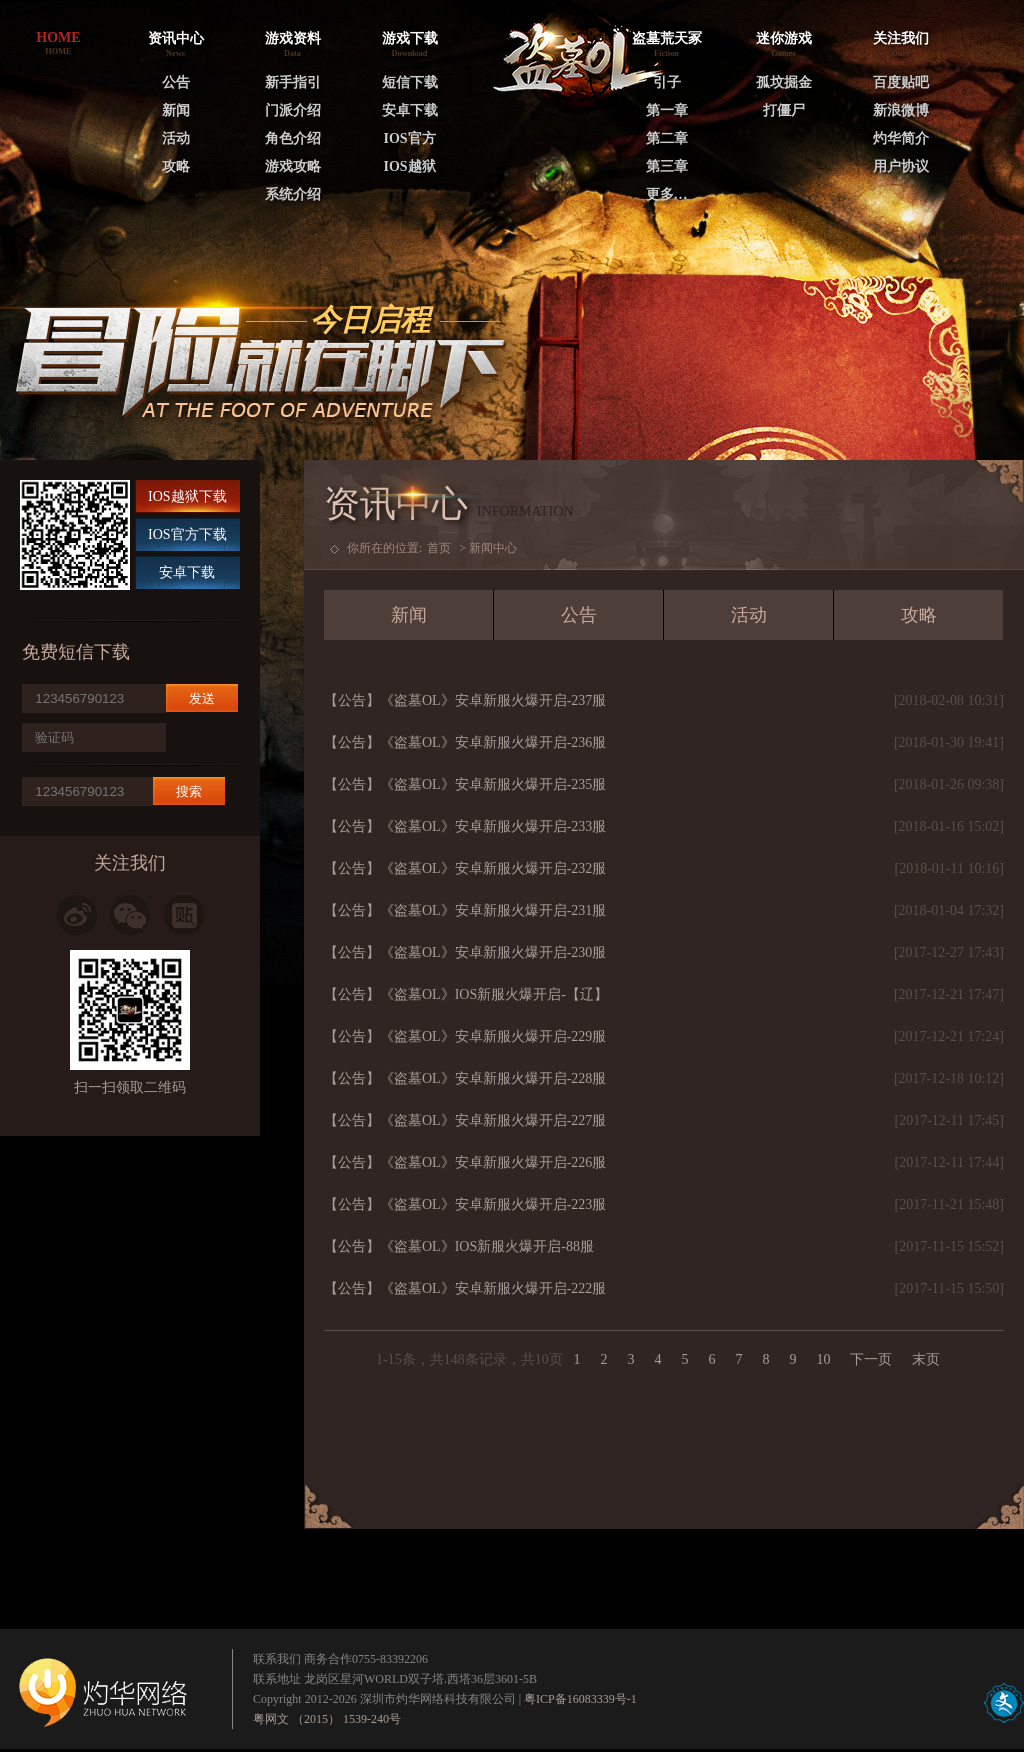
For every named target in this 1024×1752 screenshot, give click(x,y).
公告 (176, 82)
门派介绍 (293, 110)
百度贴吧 (901, 82)
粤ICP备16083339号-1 (580, 1699)
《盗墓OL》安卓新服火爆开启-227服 (493, 1120)
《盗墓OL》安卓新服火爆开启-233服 (493, 826)
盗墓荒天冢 (667, 38)
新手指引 (293, 82)
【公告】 (352, 700)
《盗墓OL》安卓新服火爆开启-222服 (493, 1288)
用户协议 (901, 166)
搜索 (189, 791)
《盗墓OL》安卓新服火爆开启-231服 (493, 910)
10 (823, 1359)
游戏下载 (410, 38)
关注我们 (901, 38)
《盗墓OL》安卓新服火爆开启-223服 (493, 1204)
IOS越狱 (409, 166)
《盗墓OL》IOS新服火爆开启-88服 (487, 1246)
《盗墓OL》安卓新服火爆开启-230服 (493, 952)
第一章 (667, 110)
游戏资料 (293, 38)
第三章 (667, 166)
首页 (439, 548)
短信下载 (410, 82)
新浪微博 (901, 110)
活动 (176, 138)
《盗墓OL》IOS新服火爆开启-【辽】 (494, 994)
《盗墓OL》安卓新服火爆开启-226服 (493, 1162)
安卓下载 (410, 110)
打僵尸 (784, 110)
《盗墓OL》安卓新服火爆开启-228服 (493, 1078)
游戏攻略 (293, 166)
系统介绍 (293, 194)
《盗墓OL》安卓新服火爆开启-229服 (493, 1036)
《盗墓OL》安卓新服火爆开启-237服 (493, 700)
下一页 (871, 1359)
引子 (667, 82)
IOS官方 (409, 138)
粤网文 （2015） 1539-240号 (327, 1719)
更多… (667, 194)
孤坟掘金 (784, 82)
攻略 (176, 166)
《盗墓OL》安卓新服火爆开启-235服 (493, 784)
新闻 (176, 110)
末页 (926, 1359)
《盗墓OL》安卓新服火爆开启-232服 (493, 868)
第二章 (667, 138)
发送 (202, 698)
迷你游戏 (784, 38)
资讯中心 (176, 38)
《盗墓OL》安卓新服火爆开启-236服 (493, 742)
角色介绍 (293, 138)
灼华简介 (901, 138)
